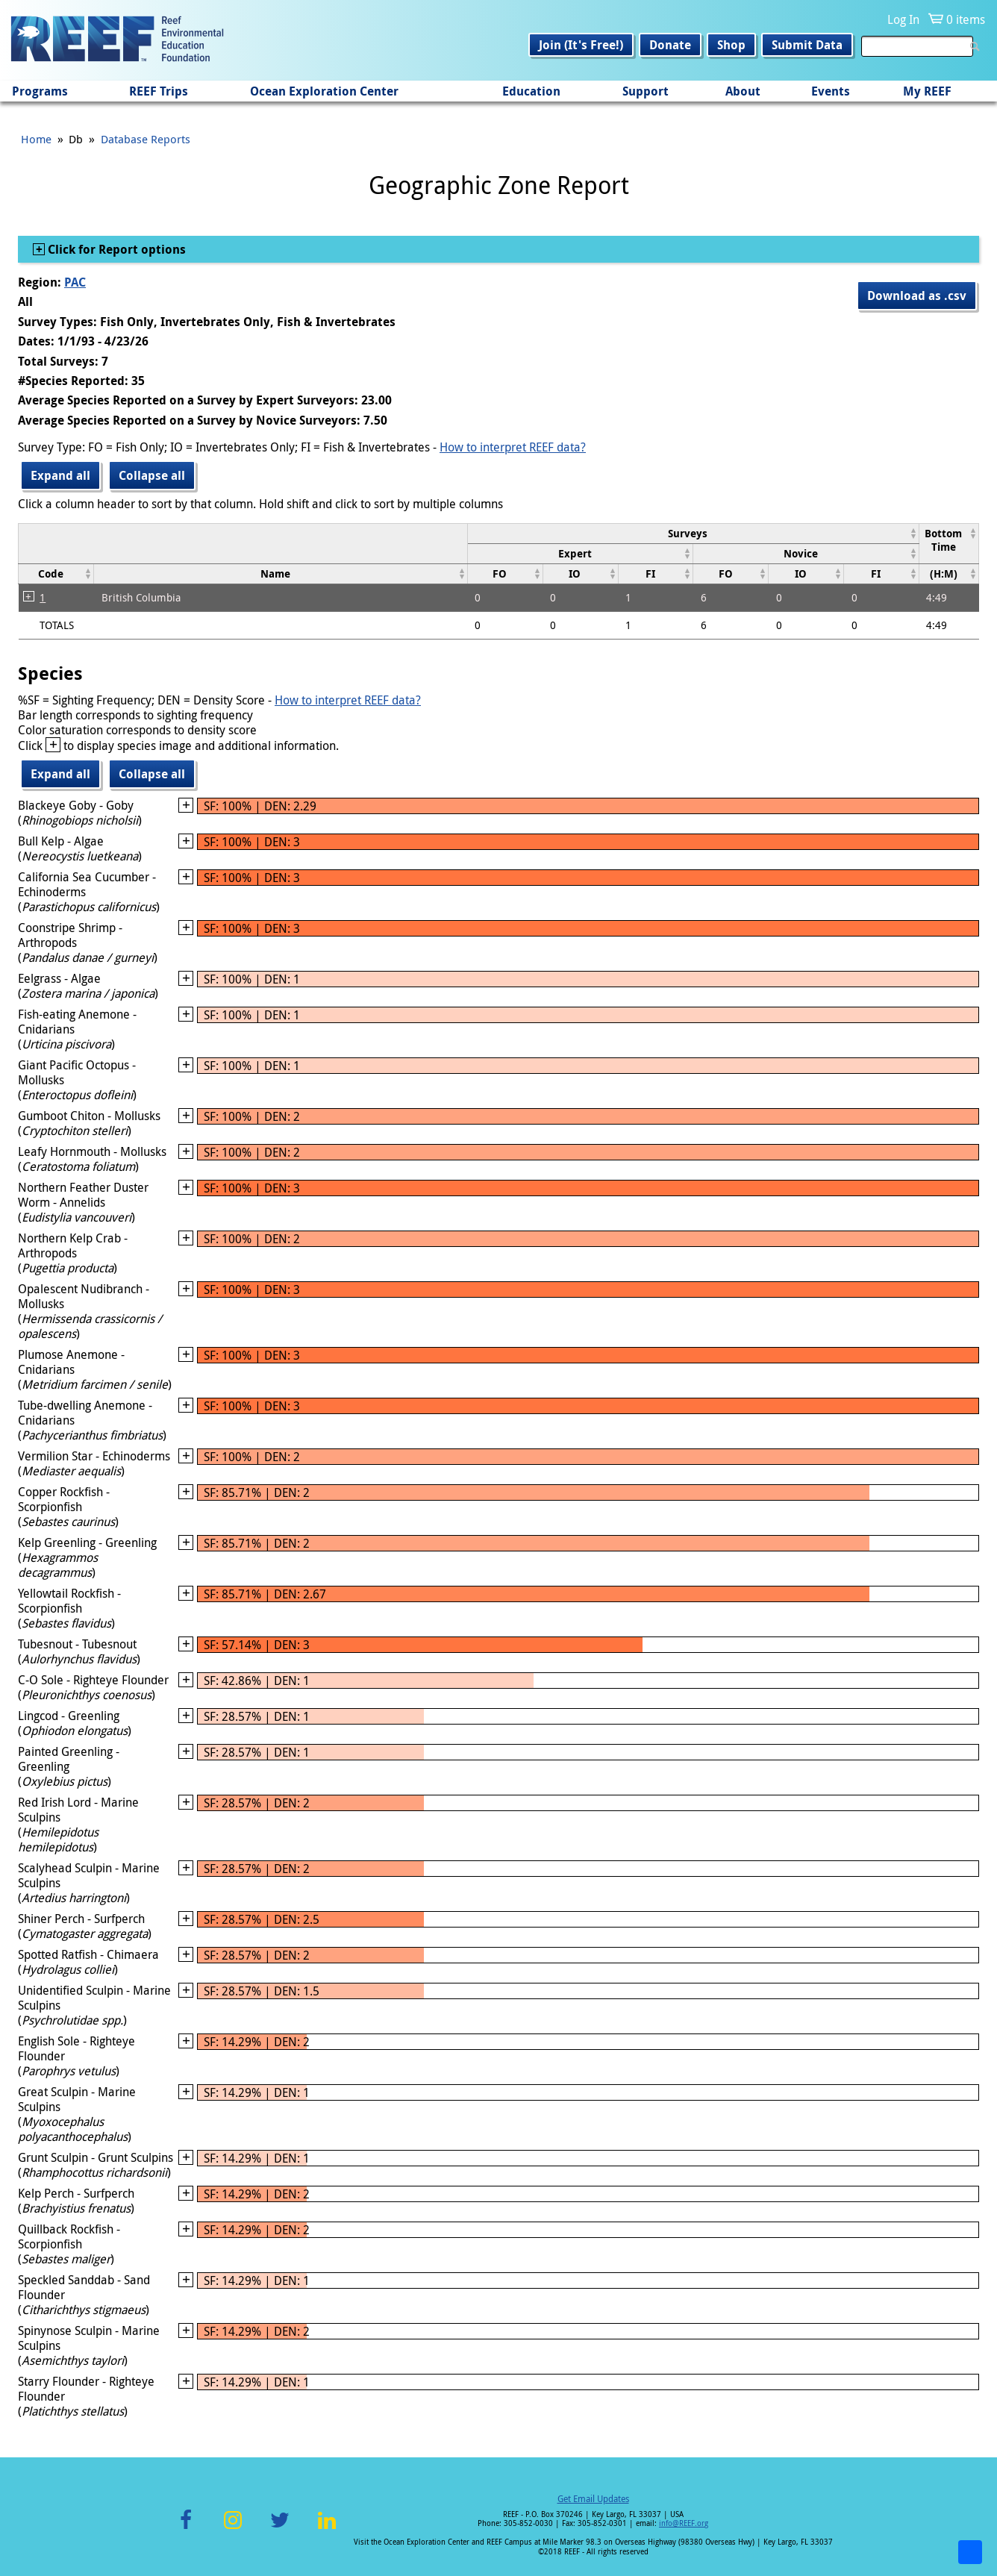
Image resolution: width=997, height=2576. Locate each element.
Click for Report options (115, 249)
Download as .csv (916, 295)
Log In (903, 19)
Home (36, 138)
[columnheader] (693, 533)
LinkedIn (326, 2528)
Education (531, 91)
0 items (965, 19)
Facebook (185, 2528)
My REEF (927, 91)
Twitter (279, 2528)
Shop (731, 45)
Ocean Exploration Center (324, 91)
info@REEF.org (683, 2523)
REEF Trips (158, 91)
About (742, 91)
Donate (670, 45)
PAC (75, 282)
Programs (40, 91)
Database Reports (145, 138)
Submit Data (807, 45)
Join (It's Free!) (581, 45)
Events (830, 91)
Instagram (233, 2528)
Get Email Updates (593, 2498)
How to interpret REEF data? (513, 447)
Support (645, 91)
